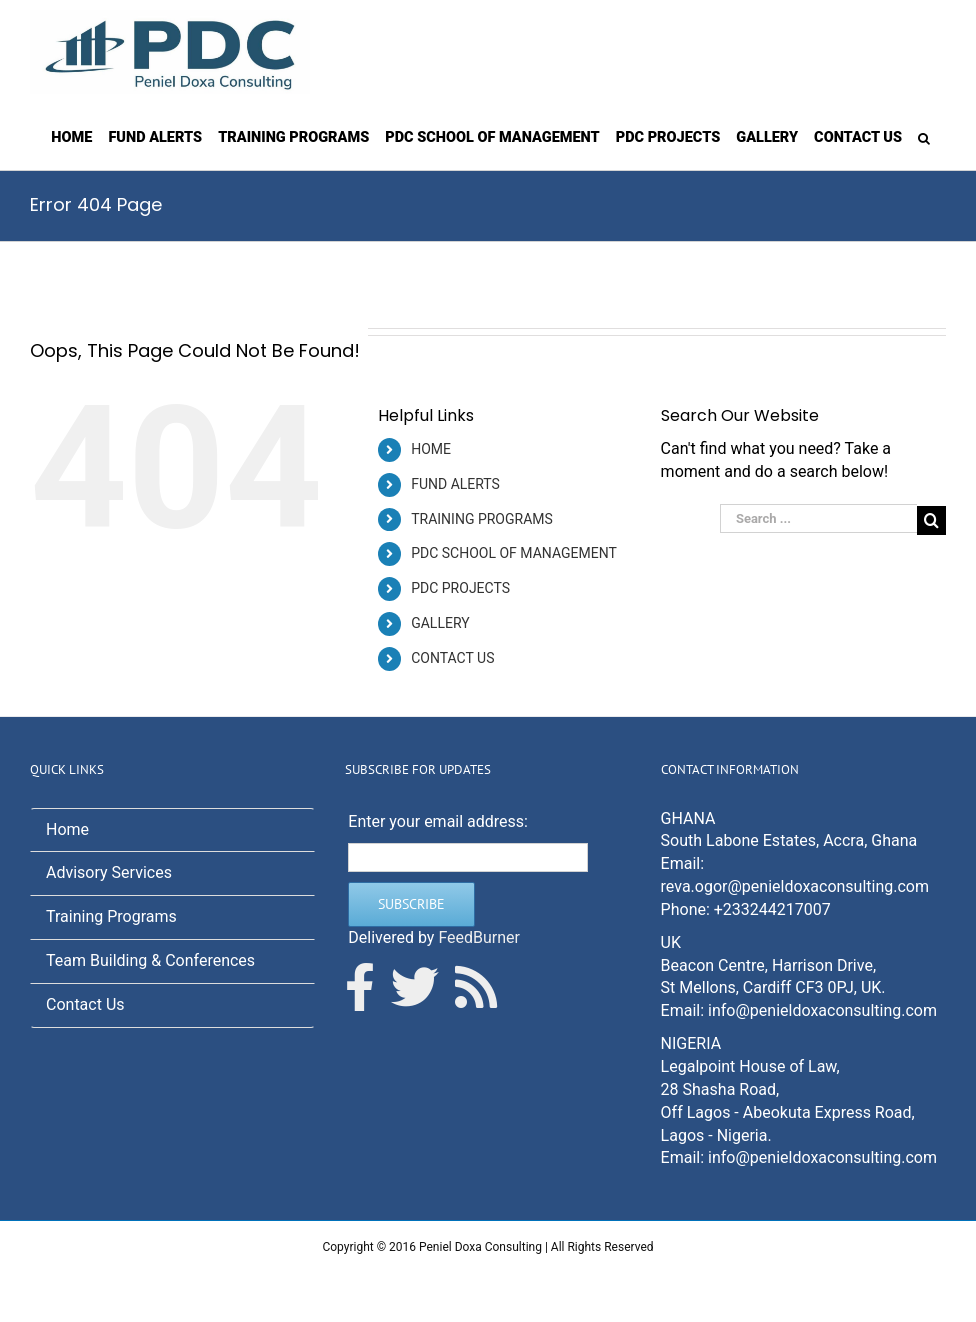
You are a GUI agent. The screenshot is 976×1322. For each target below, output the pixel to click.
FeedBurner (479, 937)
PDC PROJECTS (460, 588)
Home (67, 829)
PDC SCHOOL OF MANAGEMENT (514, 553)
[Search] (924, 137)
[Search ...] (818, 518)
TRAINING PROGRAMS (482, 519)
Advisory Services (109, 872)
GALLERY (440, 623)
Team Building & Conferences (150, 960)
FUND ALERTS (455, 484)
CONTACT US (452, 658)
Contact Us (85, 1004)
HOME (431, 449)
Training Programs (111, 916)
